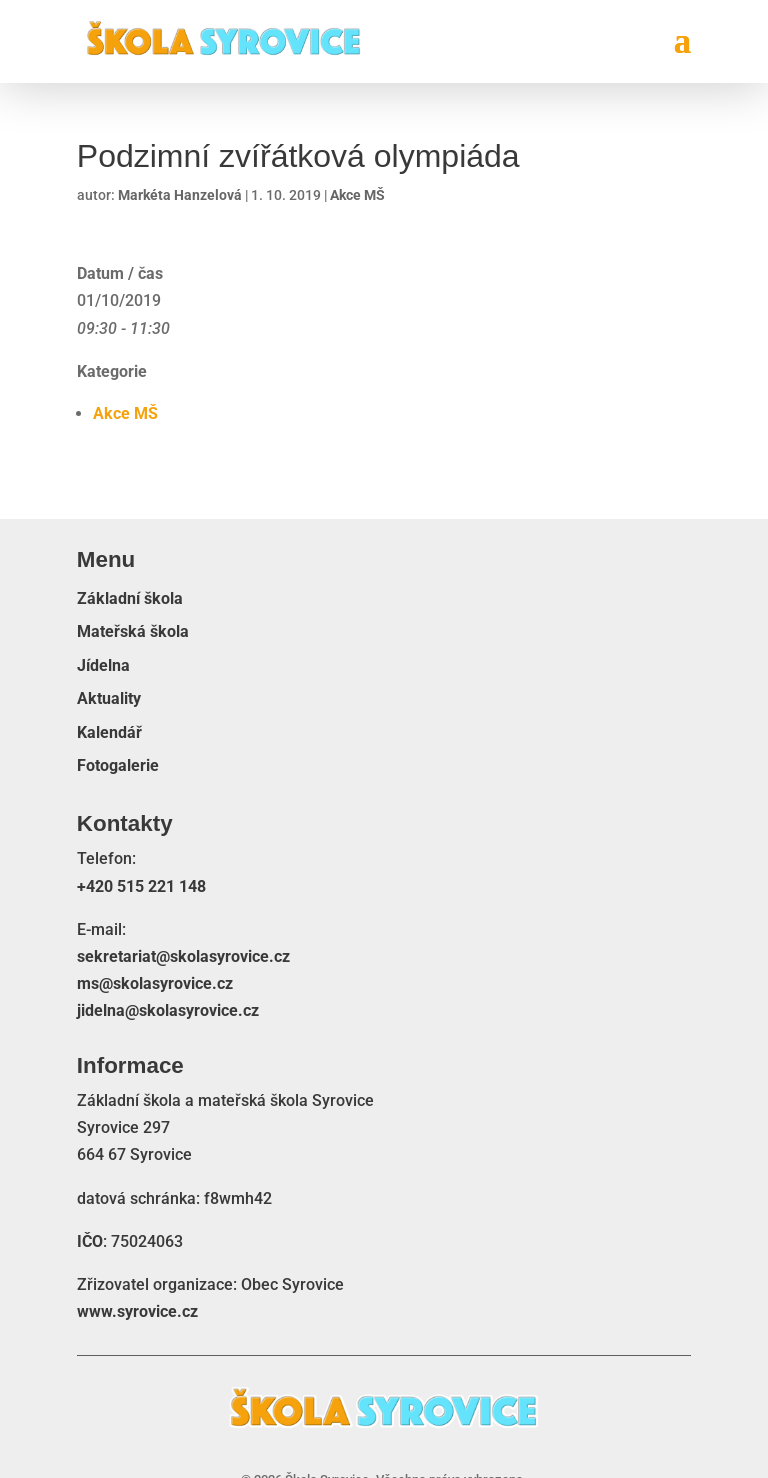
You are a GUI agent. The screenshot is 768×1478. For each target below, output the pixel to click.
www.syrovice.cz (137, 1311)
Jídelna (103, 666)
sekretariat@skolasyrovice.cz (183, 956)
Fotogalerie (118, 766)
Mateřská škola (133, 632)
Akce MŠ (357, 195)
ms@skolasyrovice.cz (155, 983)
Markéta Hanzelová (180, 195)
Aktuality (109, 699)
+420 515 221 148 (141, 886)
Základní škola (130, 599)
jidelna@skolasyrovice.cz (168, 1010)
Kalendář (109, 733)
